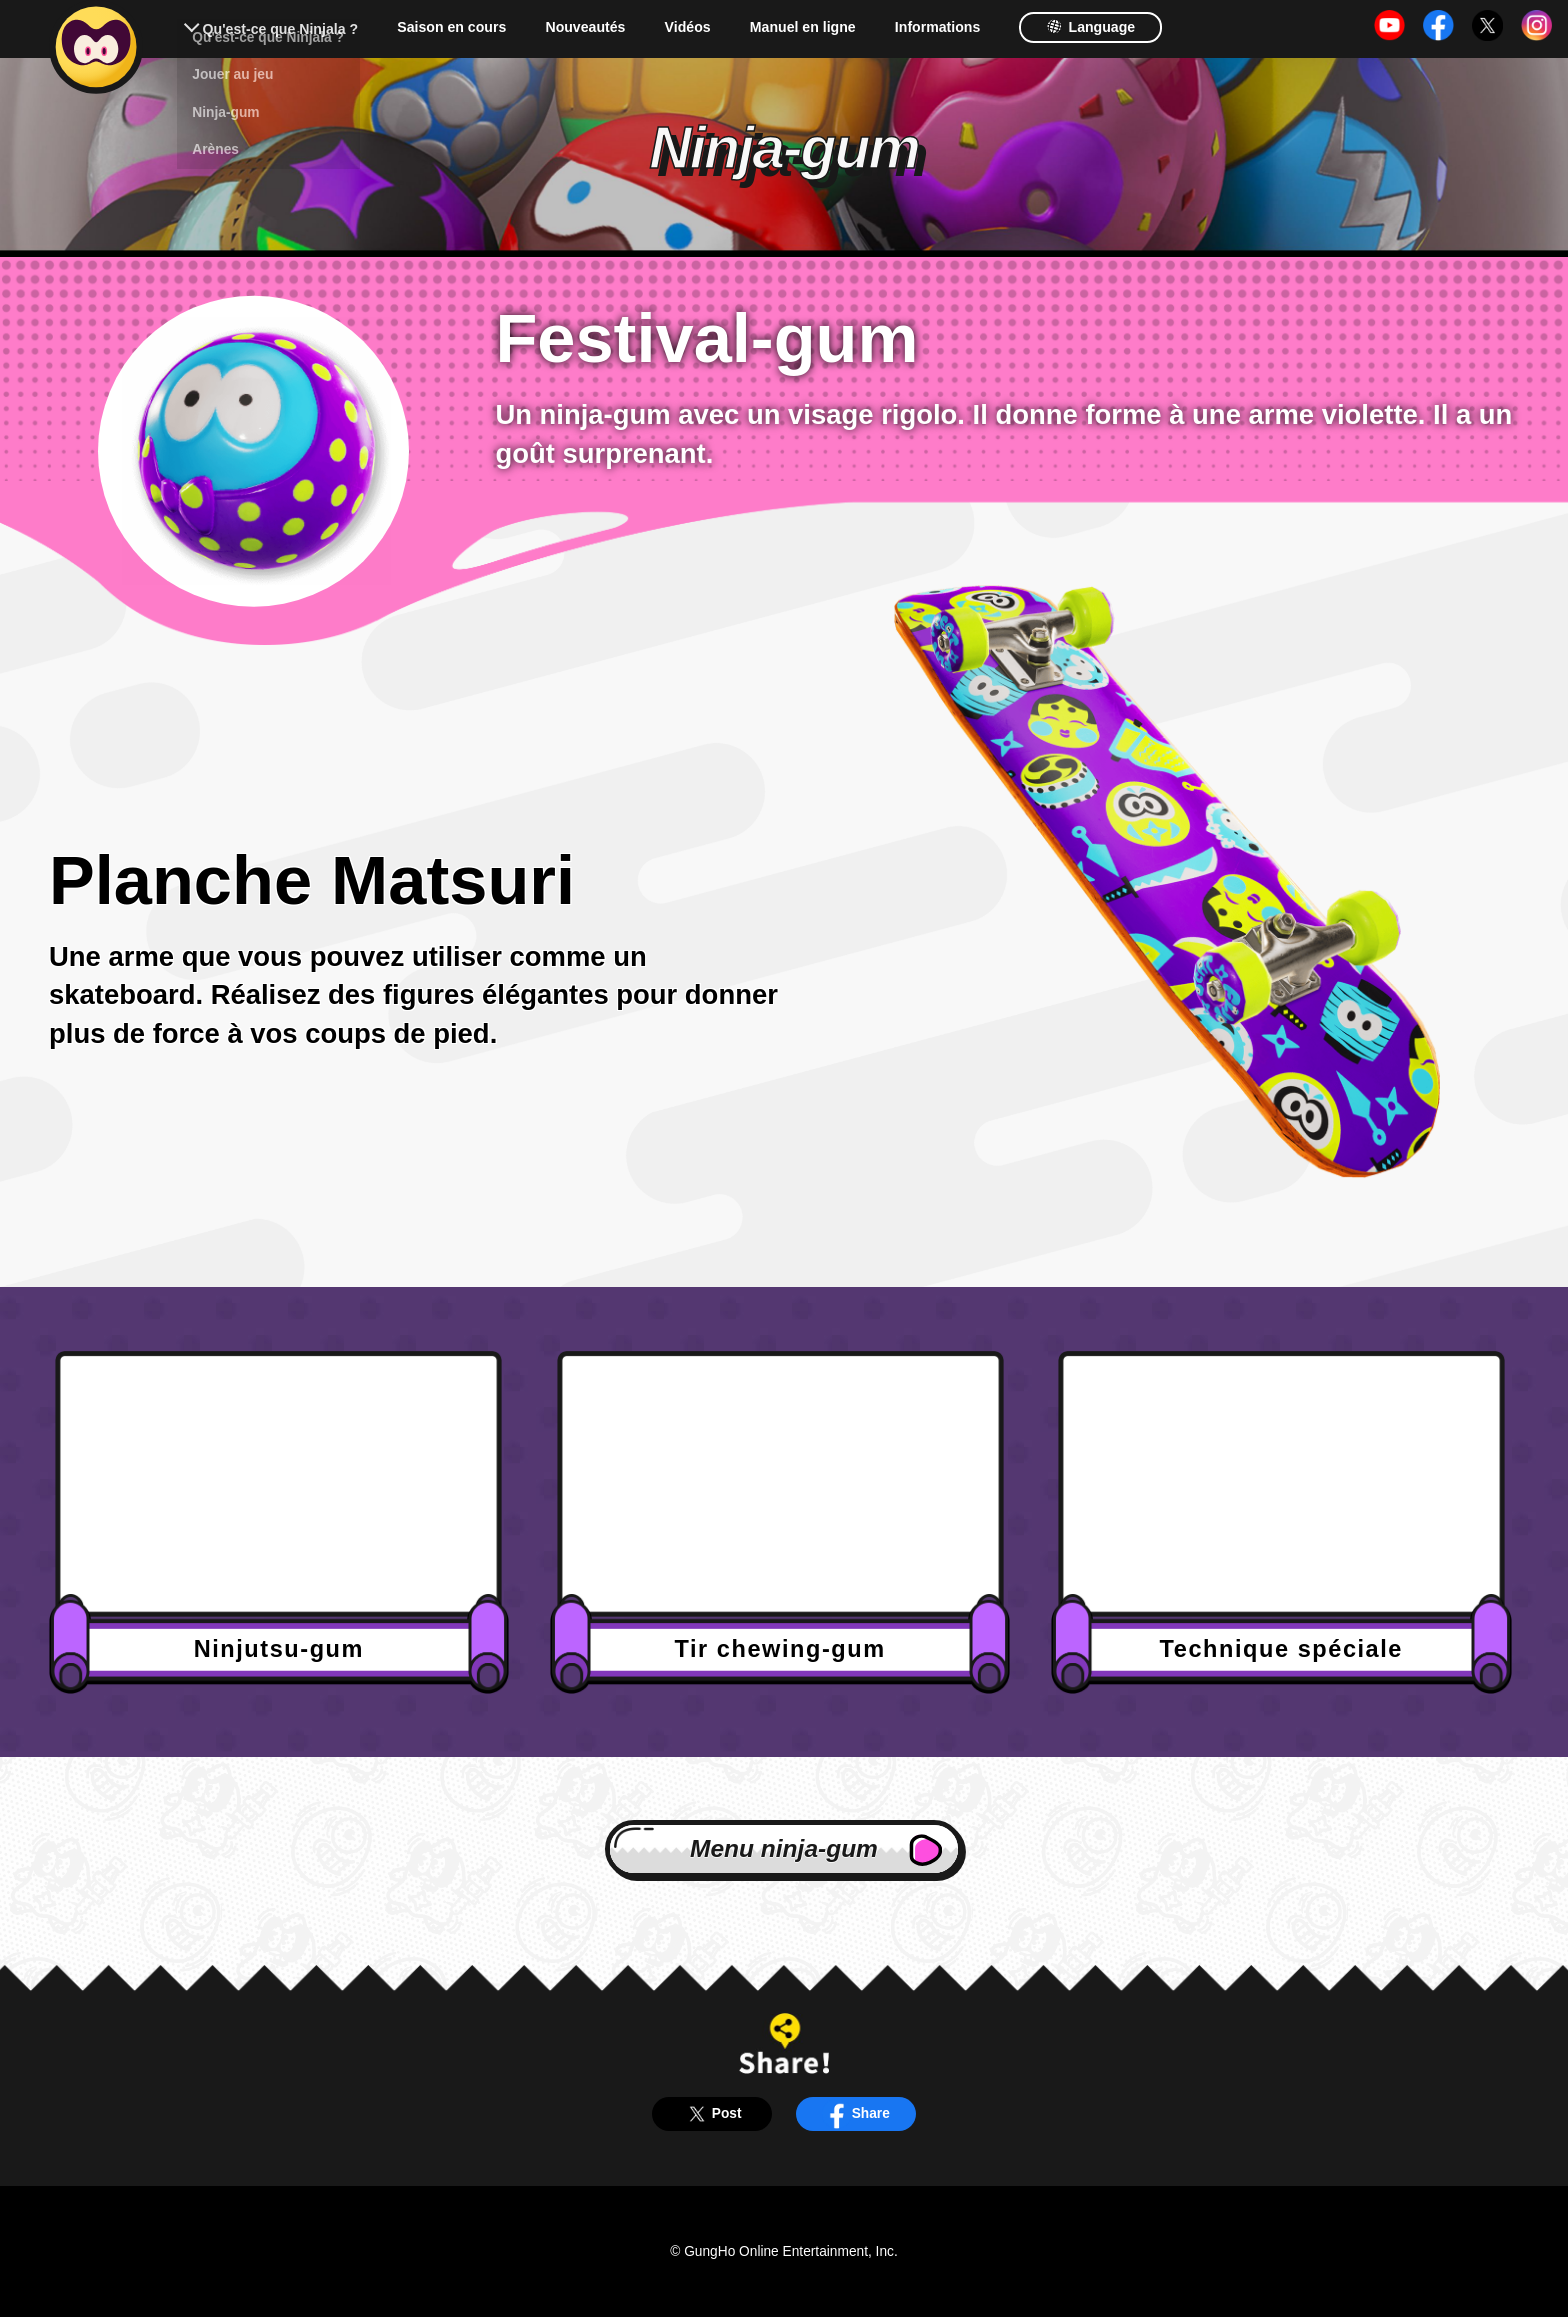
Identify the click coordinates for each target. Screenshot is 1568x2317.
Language (1090, 26)
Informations (937, 27)
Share (856, 2113)
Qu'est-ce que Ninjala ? (280, 29)
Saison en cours (451, 27)
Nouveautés (585, 27)
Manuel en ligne (803, 27)
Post (711, 2113)
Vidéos (688, 27)
